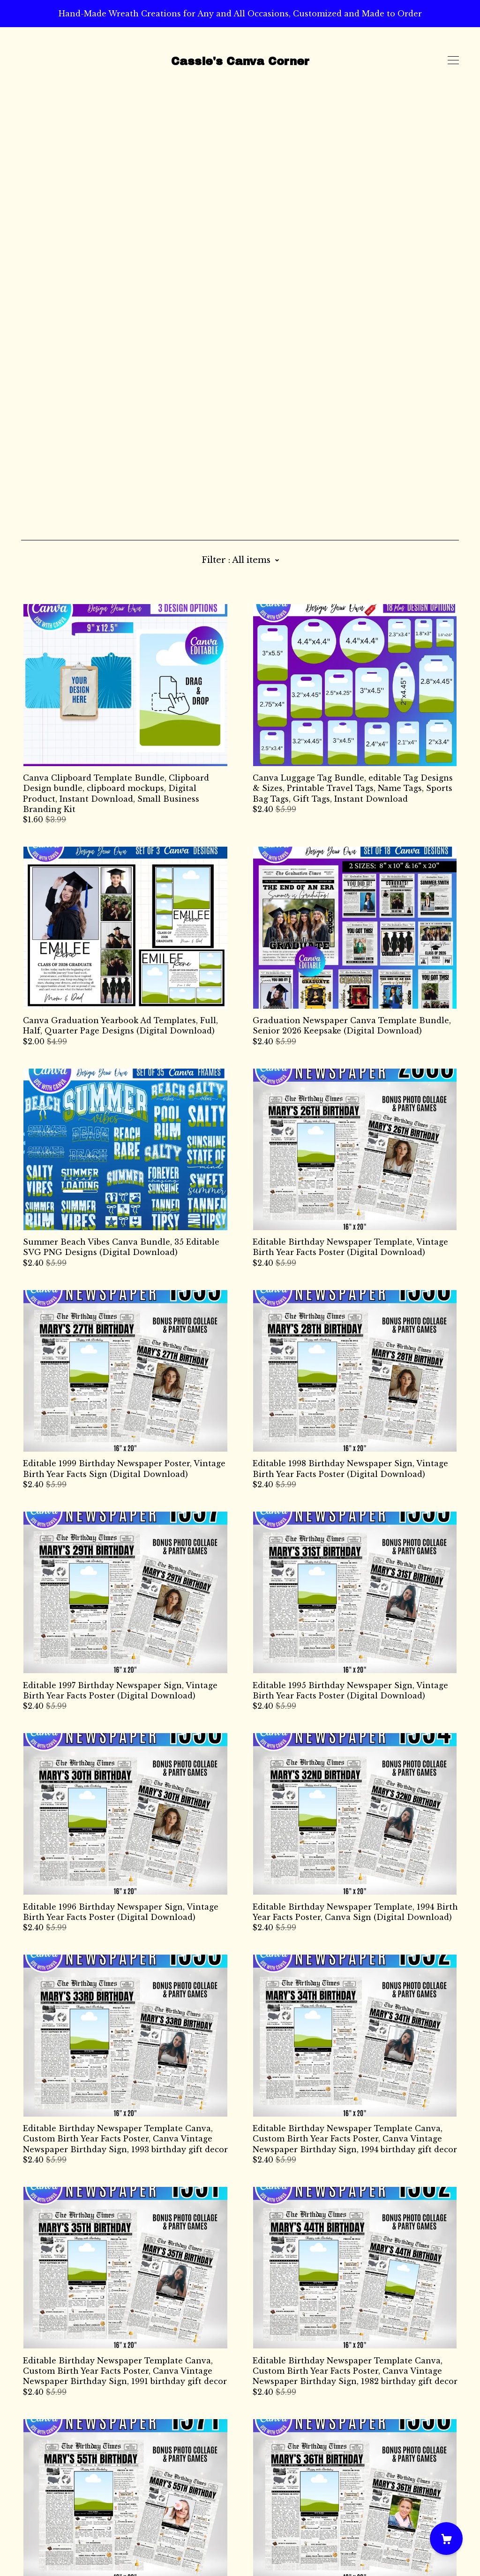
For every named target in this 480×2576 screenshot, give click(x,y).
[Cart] (446, 2538)
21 (296, 2466)
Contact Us (43, 2513)
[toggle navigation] (453, 60)
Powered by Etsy (54, 2549)
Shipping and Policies (65, 2523)
